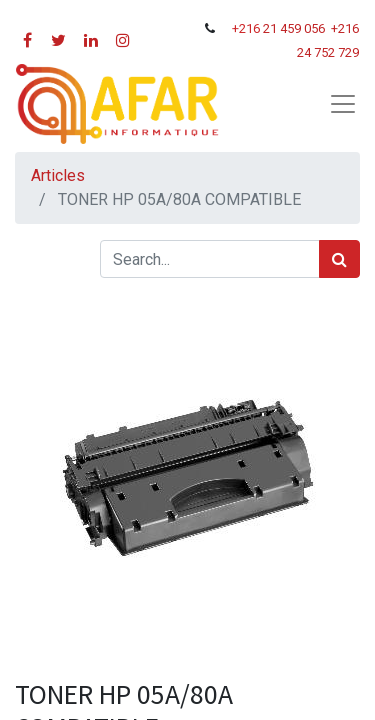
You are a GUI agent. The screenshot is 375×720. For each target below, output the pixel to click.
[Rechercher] (339, 259)
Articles (58, 175)
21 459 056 (295, 28)
